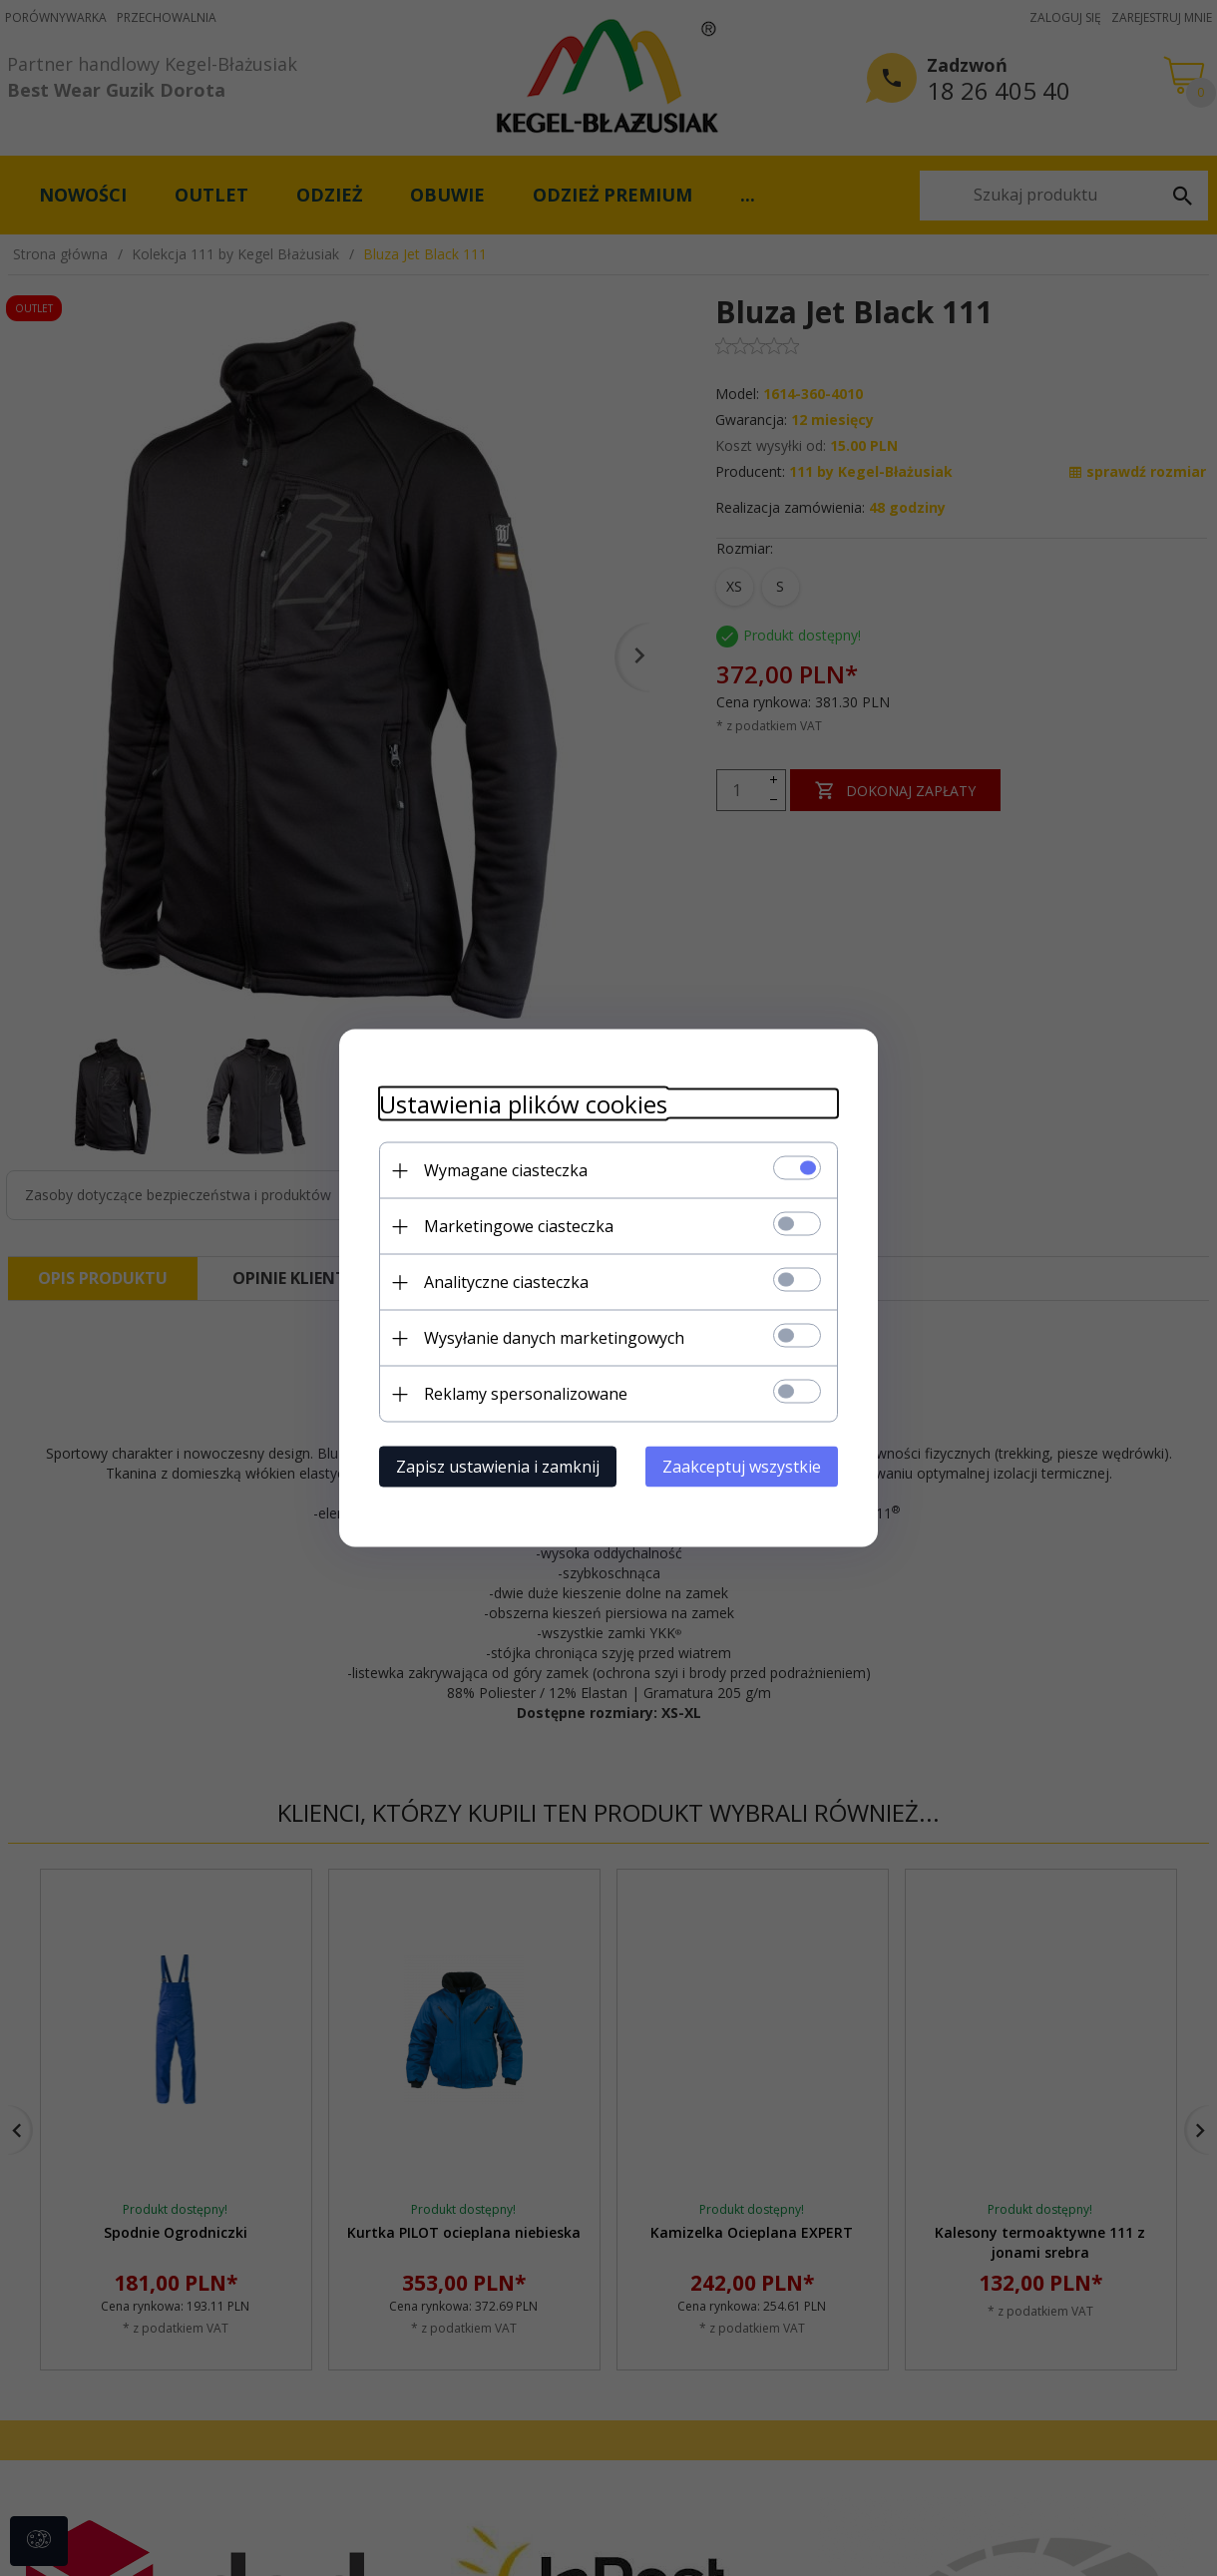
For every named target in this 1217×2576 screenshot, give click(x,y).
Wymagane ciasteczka (506, 1170)
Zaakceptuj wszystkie (741, 1467)
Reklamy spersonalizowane (525, 1394)
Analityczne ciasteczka (506, 1282)
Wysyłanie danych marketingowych (554, 1338)
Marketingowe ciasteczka (518, 1226)
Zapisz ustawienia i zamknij (498, 1467)
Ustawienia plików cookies (523, 1103)
